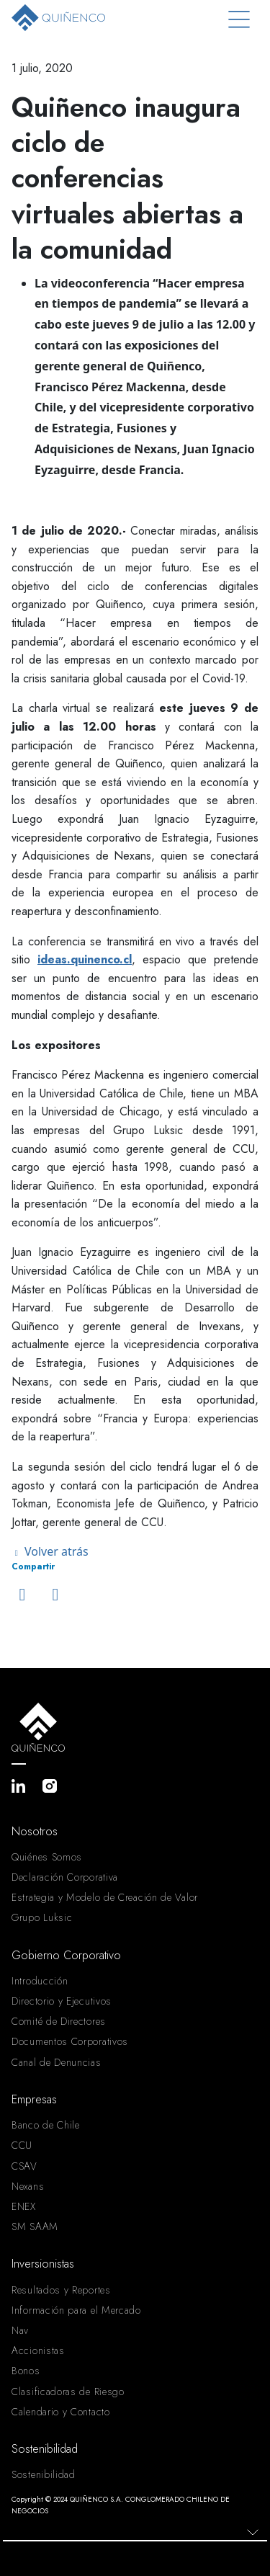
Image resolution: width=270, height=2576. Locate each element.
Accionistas (38, 2350)
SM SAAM (35, 2226)
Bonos (26, 2370)
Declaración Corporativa (65, 1877)
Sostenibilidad (44, 2474)
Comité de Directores (59, 2021)
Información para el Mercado (76, 2310)
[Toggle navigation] (239, 19)
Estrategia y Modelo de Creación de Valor (105, 1897)
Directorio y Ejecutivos (62, 2001)
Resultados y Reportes (61, 2290)
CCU (22, 2145)
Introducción (40, 1981)
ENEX (24, 2206)
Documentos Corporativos (70, 2041)
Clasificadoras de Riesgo (68, 2391)
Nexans (28, 2186)
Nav (20, 2330)
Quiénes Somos (47, 1857)
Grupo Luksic (42, 1917)
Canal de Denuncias (57, 2062)
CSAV (24, 2166)
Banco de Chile (46, 2125)
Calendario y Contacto (61, 2412)
